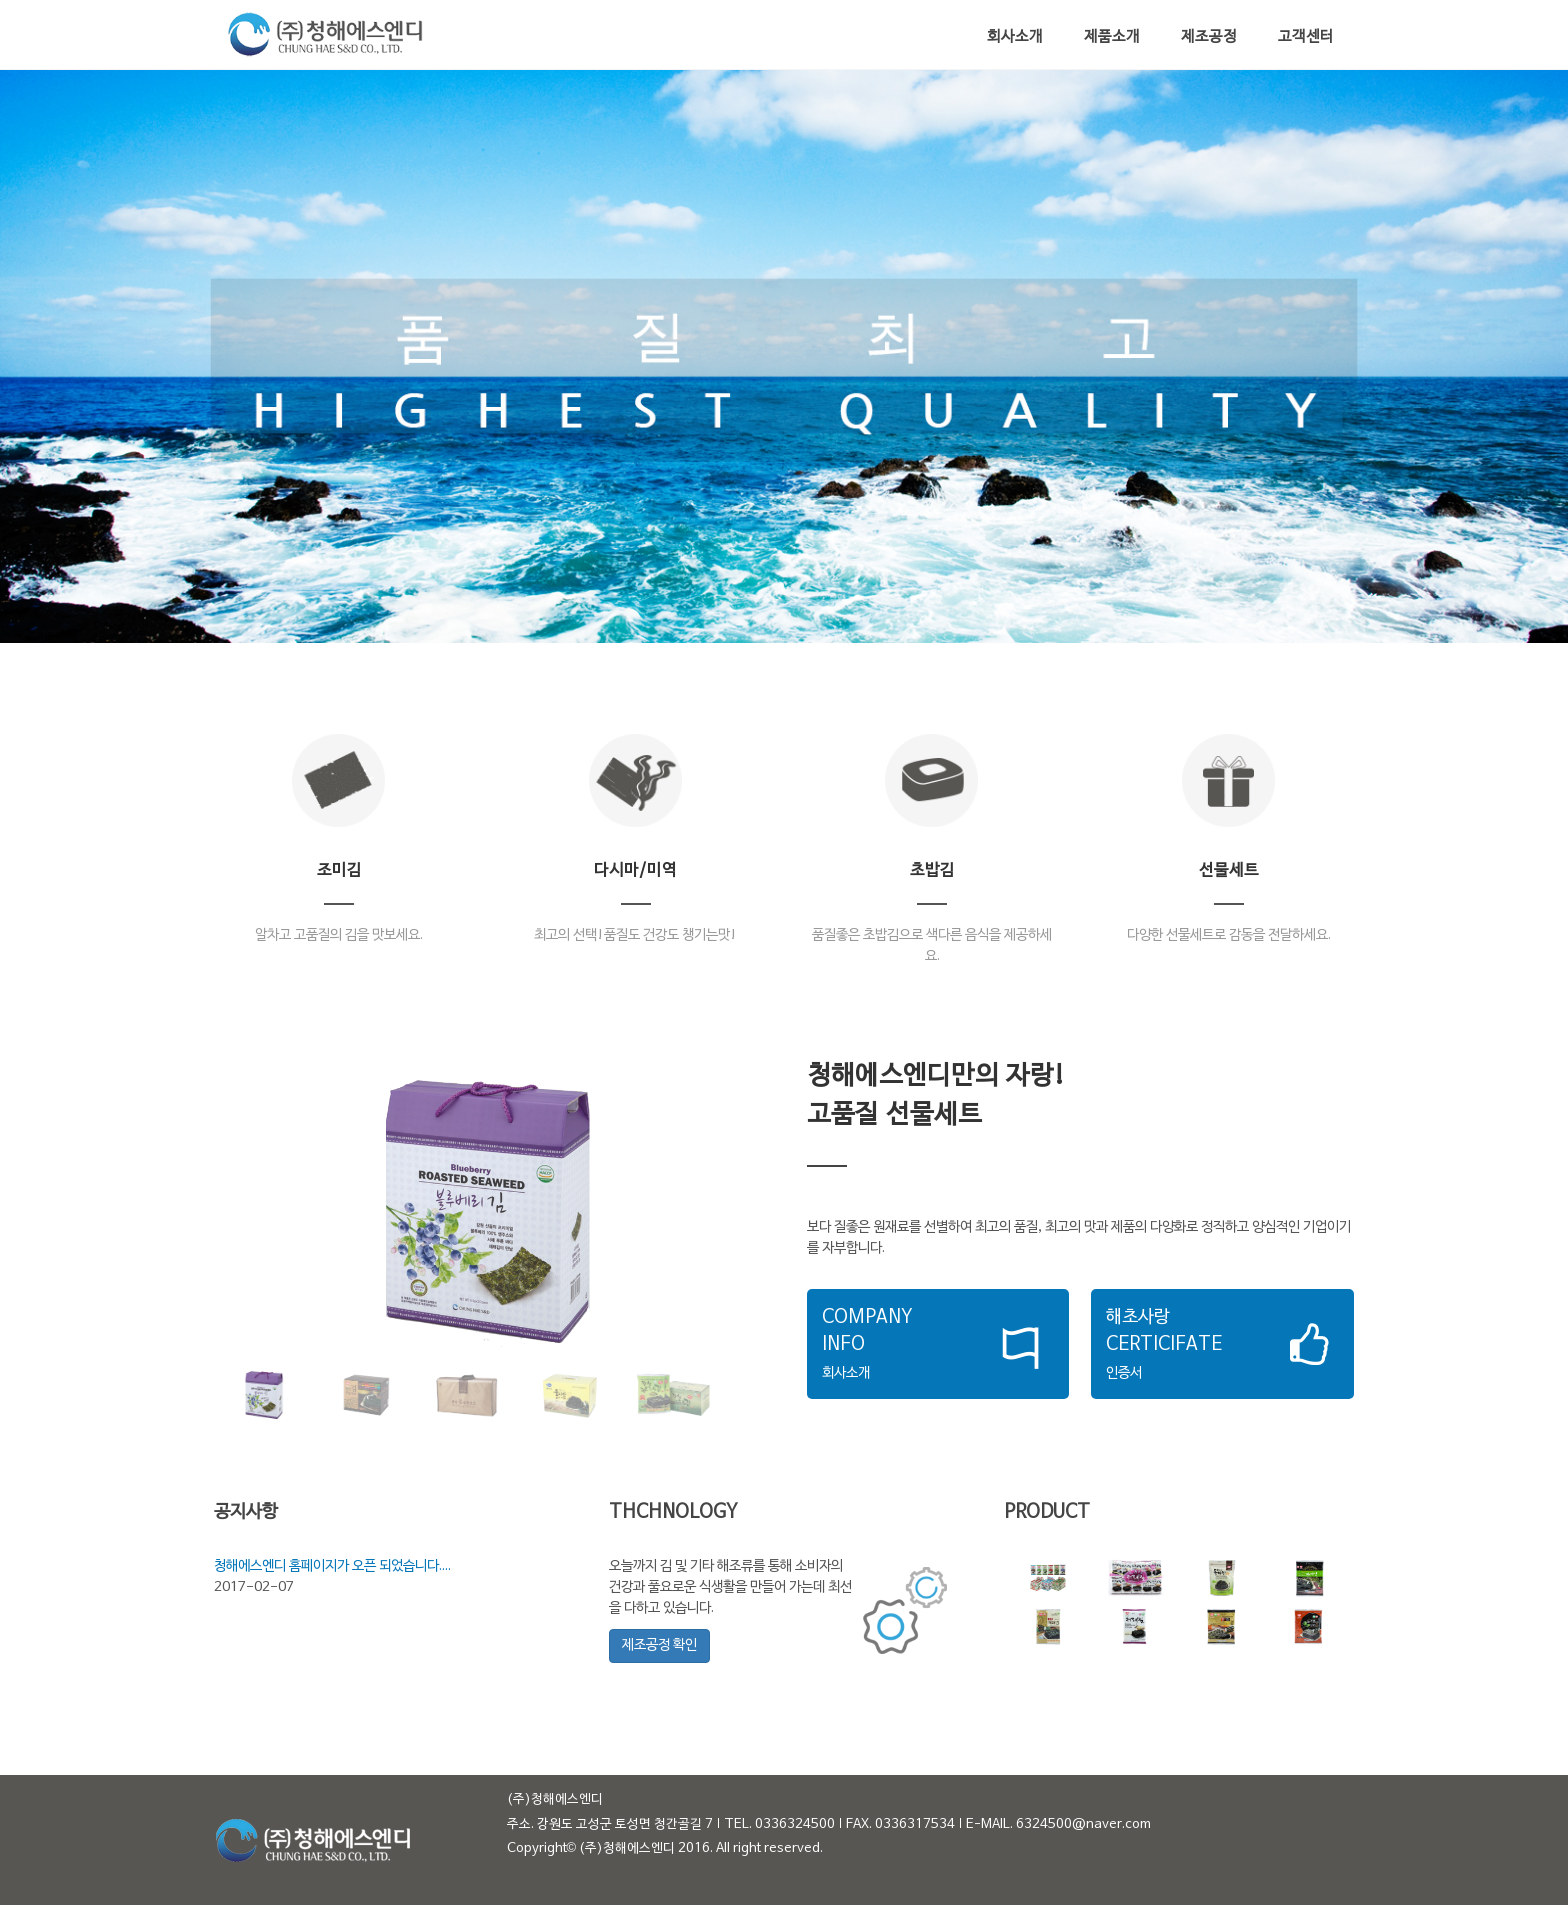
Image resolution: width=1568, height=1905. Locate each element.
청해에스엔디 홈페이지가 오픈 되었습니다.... (332, 1566)
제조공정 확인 (659, 1645)
